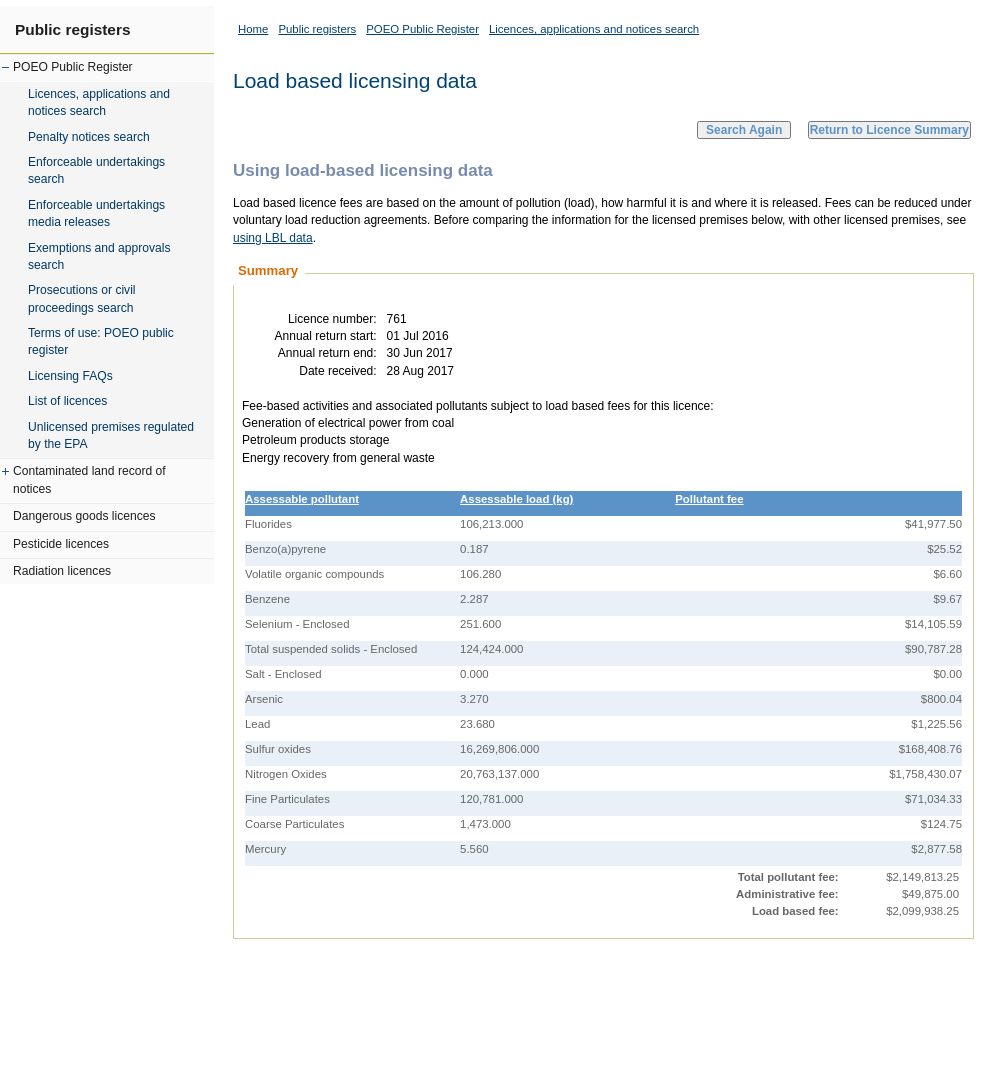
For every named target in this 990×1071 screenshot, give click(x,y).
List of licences (67, 401)
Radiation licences (62, 571)
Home (253, 29)
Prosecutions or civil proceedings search (82, 298)
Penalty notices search (89, 137)
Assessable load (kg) (516, 499)
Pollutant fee (709, 499)
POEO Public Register (73, 67)
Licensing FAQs (70, 376)
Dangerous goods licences (84, 516)
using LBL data (273, 238)
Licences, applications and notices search (99, 102)
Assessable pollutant (302, 499)
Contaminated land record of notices (89, 479)
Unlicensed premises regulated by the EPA (111, 435)
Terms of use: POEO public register (101, 341)
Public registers (72, 29)
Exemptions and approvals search (99, 256)
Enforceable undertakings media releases (96, 213)
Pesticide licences (61, 544)
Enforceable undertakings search (96, 170)
